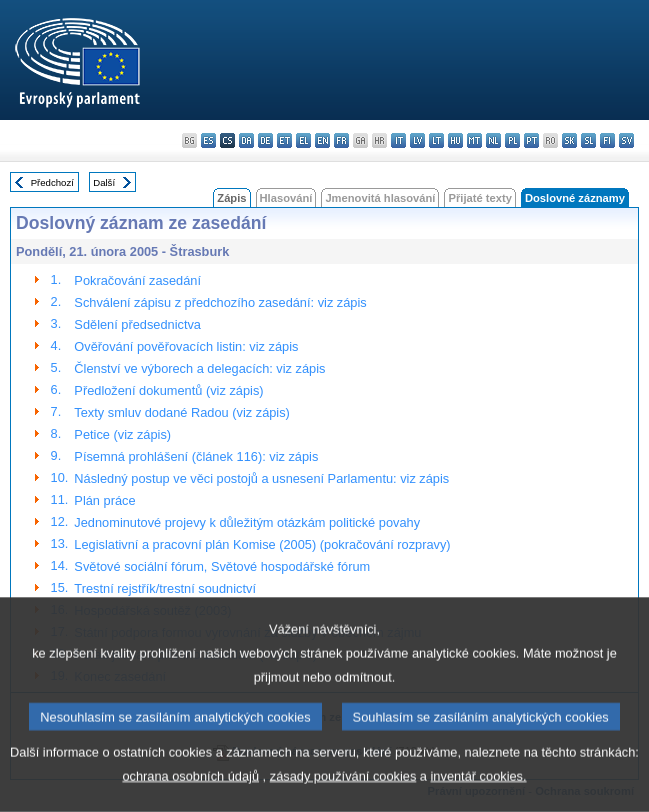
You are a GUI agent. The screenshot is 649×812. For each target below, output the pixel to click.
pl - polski (512, 140)
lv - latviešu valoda (417, 140)
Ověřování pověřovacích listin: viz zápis (186, 346)
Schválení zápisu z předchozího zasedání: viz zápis (220, 302)
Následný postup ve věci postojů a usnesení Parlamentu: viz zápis (261, 478)
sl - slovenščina (588, 140)
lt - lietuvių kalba (436, 140)
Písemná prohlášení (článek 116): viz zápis (196, 456)
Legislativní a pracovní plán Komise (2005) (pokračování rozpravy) (262, 544)
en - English (322, 140)
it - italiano (398, 140)
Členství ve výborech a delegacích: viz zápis (199, 368)
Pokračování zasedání (137, 280)
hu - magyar (455, 140)
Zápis (231, 198)
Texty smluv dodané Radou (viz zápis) (182, 412)
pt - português (531, 140)
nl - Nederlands (493, 140)
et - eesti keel (284, 140)
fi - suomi (607, 140)
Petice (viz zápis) (122, 434)
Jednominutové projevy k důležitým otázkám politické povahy (247, 522)
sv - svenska (626, 140)
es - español (208, 140)
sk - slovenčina (569, 140)
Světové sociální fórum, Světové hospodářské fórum (222, 566)
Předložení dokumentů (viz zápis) (168, 390)
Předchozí (52, 182)
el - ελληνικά (303, 140)
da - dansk (246, 140)
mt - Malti (474, 140)
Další (104, 182)
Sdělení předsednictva (137, 324)
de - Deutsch (265, 140)
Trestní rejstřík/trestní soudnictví (165, 588)
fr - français (341, 140)
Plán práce (104, 500)
